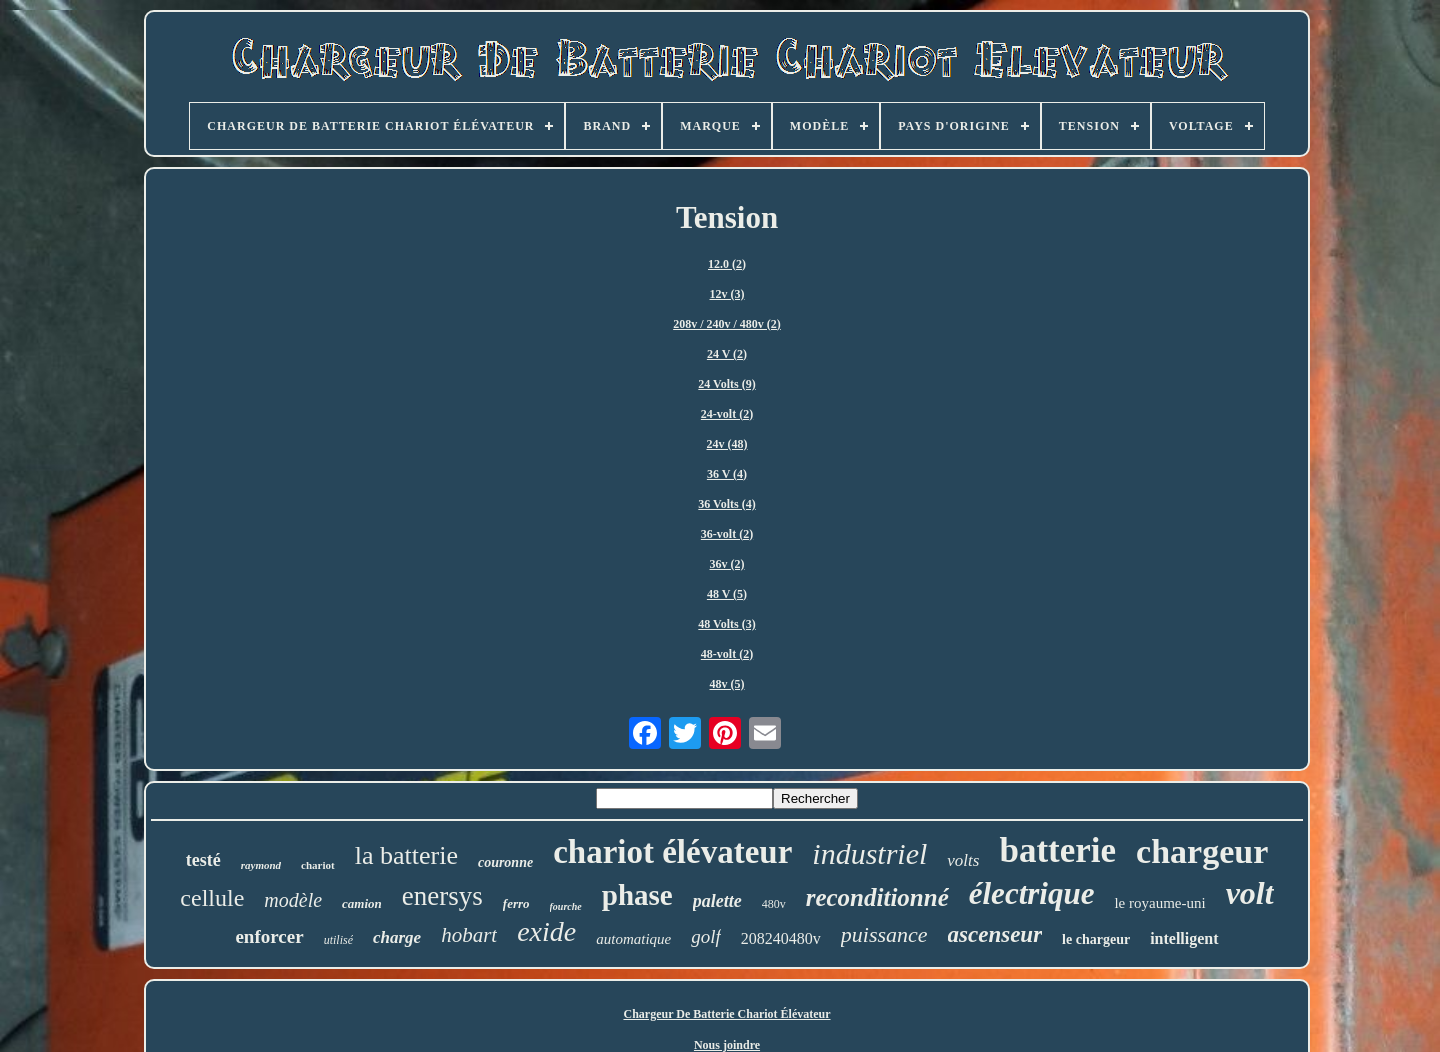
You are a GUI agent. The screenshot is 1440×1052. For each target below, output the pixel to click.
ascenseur (995, 934)
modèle (293, 900)
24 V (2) (727, 354)
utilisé (338, 940)
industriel (869, 853)
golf (706, 936)
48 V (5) (727, 594)
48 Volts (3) (726, 624)
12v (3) (727, 294)
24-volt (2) (727, 414)
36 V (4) (727, 474)
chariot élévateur (672, 852)
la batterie (406, 855)
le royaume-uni (1159, 903)
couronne (505, 862)
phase (637, 895)
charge (397, 937)
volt (1250, 893)
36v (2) (727, 564)
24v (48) (727, 444)
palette (717, 901)
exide (546, 931)
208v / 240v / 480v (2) (727, 324)
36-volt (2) (727, 534)
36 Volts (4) (726, 504)
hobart (469, 935)
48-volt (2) (727, 654)
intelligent (1184, 938)
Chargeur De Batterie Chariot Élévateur (726, 1014)
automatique (633, 939)
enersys (442, 896)
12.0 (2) (727, 264)
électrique (1032, 893)
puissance (884, 934)
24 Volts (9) (726, 384)
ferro (516, 903)
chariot (318, 865)
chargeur (1202, 851)
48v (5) (727, 684)
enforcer (269, 936)
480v (774, 904)
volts (963, 860)
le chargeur (1096, 939)
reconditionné (877, 897)
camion (362, 903)
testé (203, 860)
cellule (212, 898)
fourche (566, 906)
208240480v (781, 938)
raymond (261, 865)
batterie (1057, 850)
